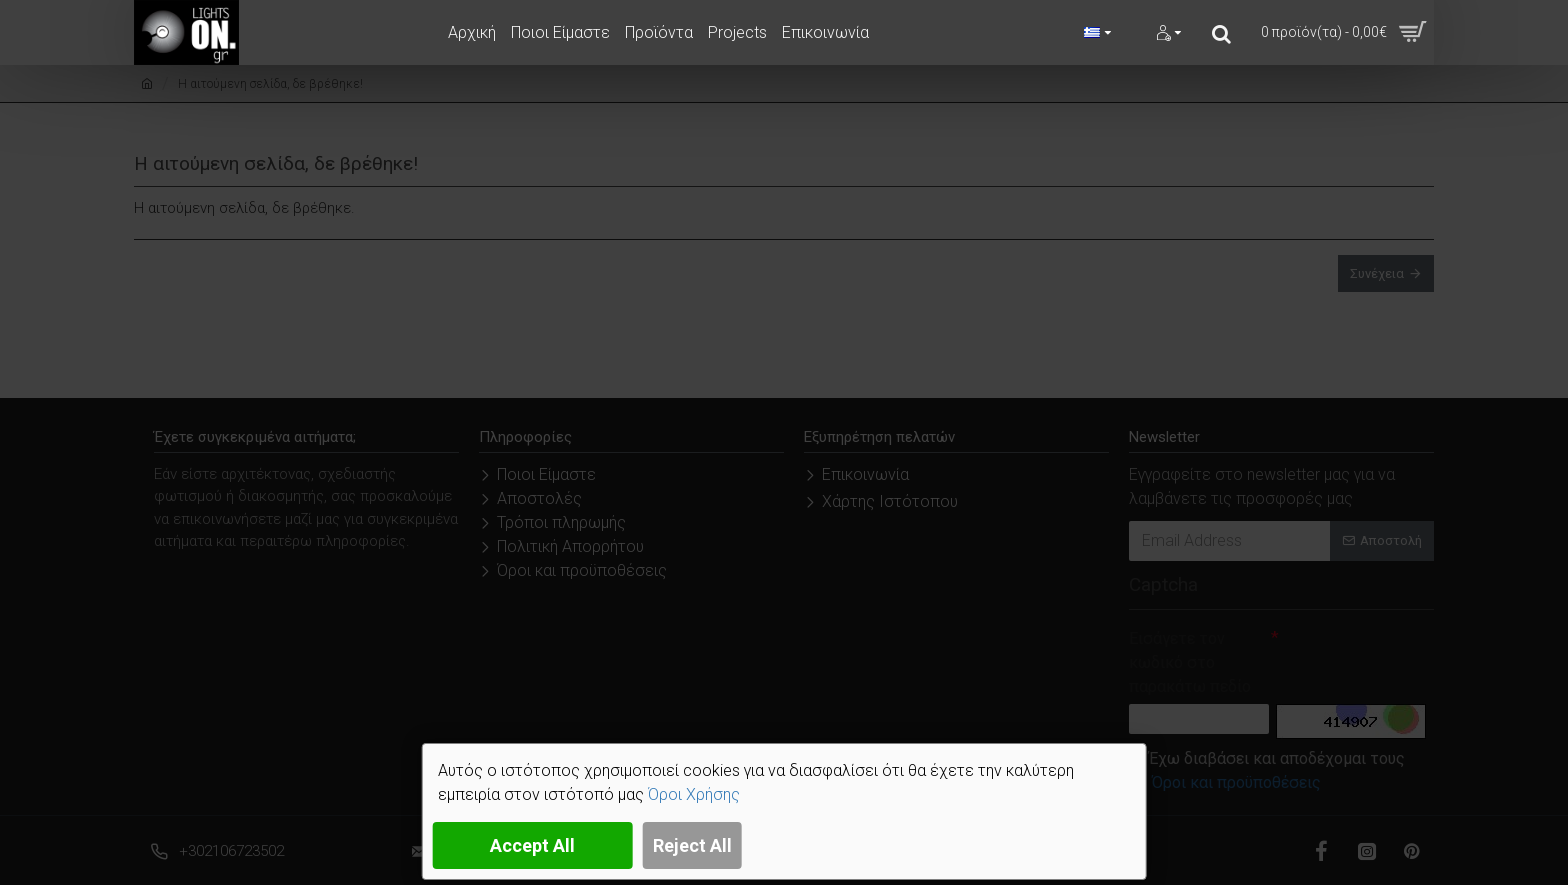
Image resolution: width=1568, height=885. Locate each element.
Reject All (692, 845)
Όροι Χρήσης (694, 794)
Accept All (532, 845)
